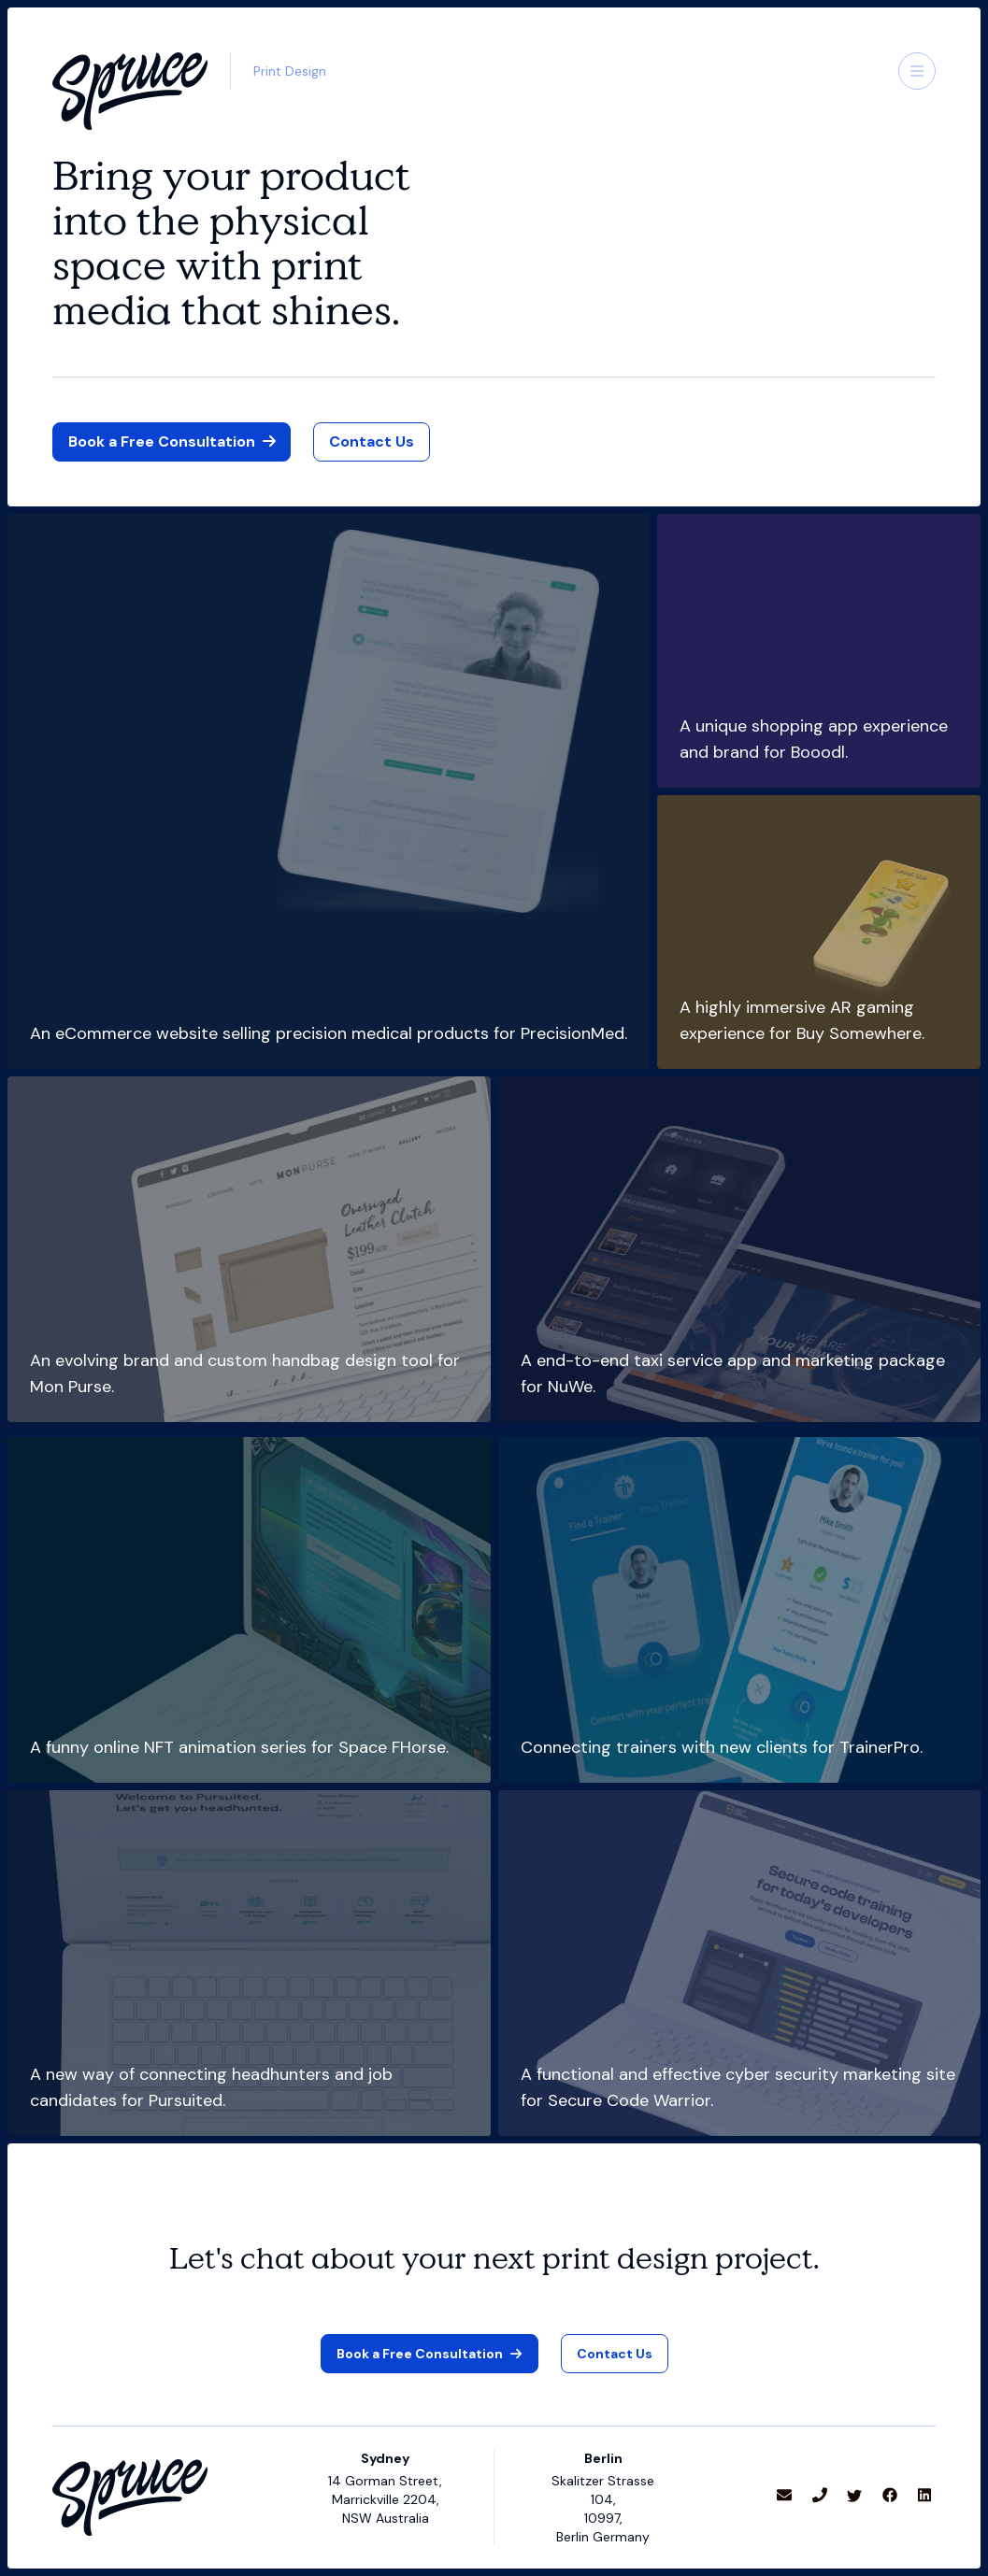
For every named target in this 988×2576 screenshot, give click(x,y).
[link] (371, 442)
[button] (917, 71)
